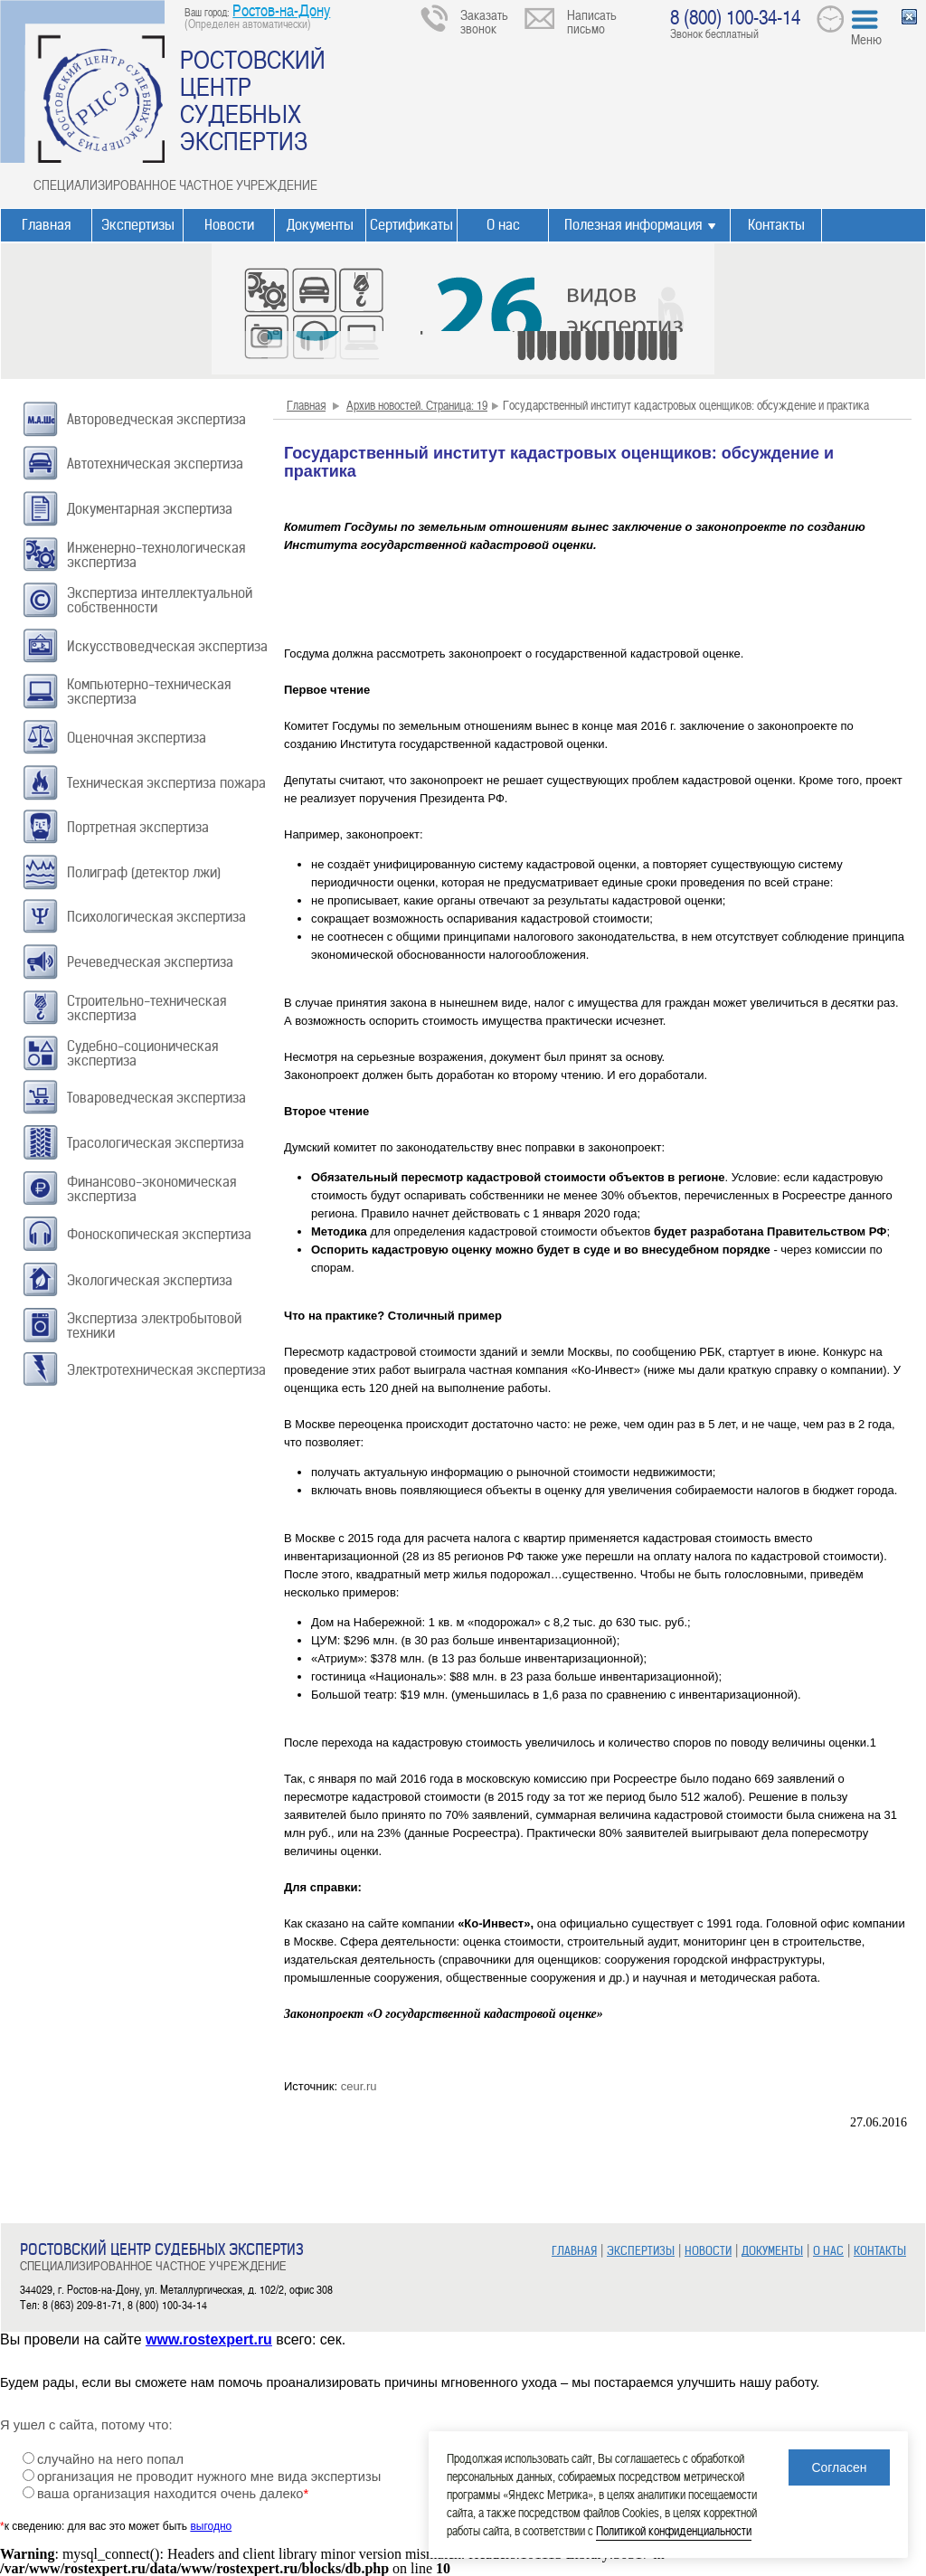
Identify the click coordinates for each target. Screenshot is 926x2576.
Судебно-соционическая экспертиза (142, 1053)
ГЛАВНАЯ (574, 2251)
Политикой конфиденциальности (673, 2530)
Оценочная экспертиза (136, 737)
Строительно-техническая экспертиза (146, 1008)
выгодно (211, 2526)
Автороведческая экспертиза (156, 419)
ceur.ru (359, 2086)
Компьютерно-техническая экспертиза (149, 691)
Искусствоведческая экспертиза (167, 646)
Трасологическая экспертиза (155, 1142)
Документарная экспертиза (149, 508)
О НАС (828, 2251)
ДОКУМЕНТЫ (772, 2251)
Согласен (838, 2467)
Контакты (776, 224)
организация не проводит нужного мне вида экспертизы (209, 2476)
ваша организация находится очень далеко (172, 2493)
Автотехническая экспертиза (155, 463)
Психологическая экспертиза (156, 916)
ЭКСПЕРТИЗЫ (641, 2251)
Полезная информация (633, 224)
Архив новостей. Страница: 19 (416, 404)
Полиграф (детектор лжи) (144, 872)
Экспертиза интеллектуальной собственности (159, 600)
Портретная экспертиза (138, 827)
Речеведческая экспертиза (150, 962)
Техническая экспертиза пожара (166, 782)
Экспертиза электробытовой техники (154, 1325)
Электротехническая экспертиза (166, 1369)
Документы (320, 224)
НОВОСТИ (708, 2251)
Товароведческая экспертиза (156, 1097)
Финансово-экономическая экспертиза (151, 1189)
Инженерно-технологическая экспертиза (156, 555)
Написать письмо (592, 21)
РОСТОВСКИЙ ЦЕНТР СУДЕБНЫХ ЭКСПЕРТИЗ (253, 99)
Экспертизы (138, 224)
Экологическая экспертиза (149, 1280)
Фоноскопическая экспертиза (159, 1234)
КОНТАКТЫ (880, 2251)
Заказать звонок (484, 21)
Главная (46, 224)
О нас (503, 224)
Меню (866, 39)
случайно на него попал (110, 2459)
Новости (229, 224)
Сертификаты (411, 224)
